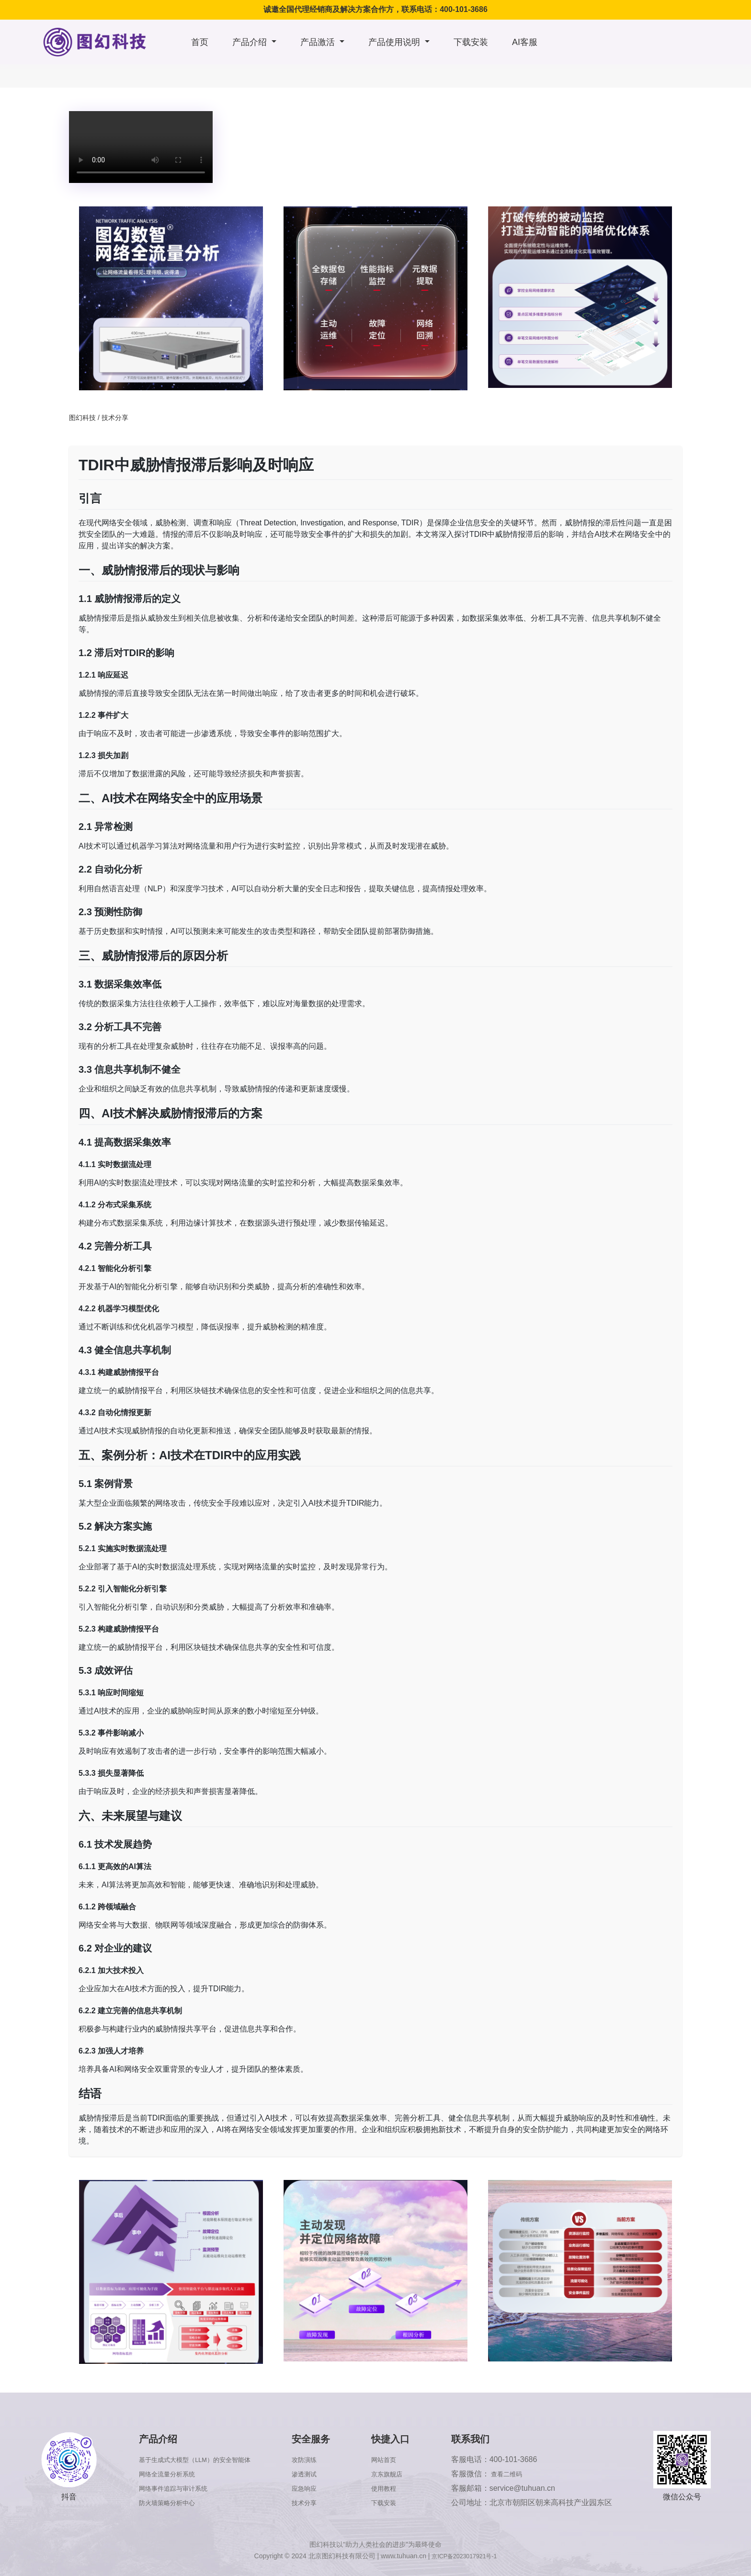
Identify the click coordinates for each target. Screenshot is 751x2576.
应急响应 (322, 2488)
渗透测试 (322, 2474)
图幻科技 (82, 417)
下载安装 (471, 42)
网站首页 (397, 2459)
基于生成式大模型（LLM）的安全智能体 (202, 2459)
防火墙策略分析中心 (168, 2502)
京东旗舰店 (401, 2474)
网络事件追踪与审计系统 (176, 2488)
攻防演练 (322, 2459)
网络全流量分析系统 (168, 2474)
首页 (199, 42)
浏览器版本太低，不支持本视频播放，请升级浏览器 (141, 147)
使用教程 (397, 2488)
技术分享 (115, 417)
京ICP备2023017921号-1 (464, 2556)
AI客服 (524, 42)
